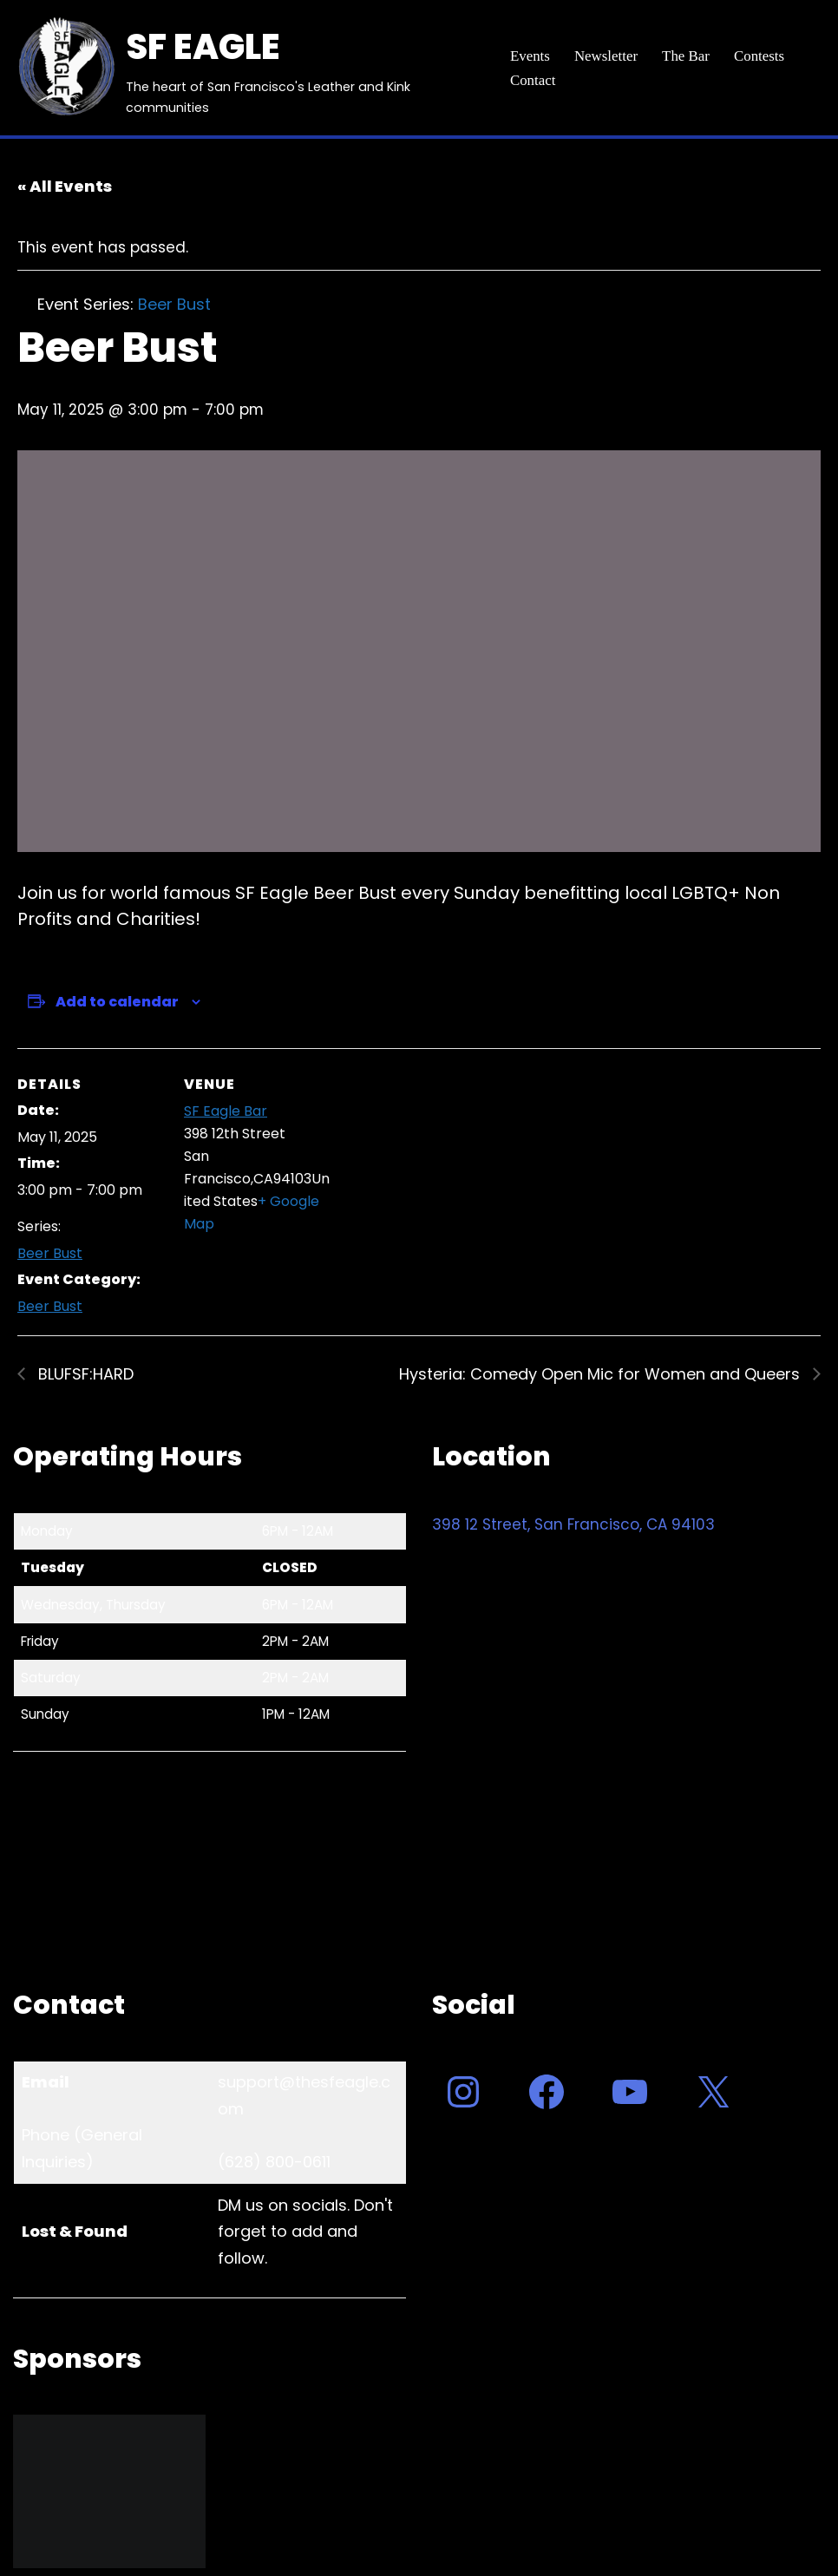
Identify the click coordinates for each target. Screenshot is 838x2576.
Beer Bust (49, 1254)
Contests (760, 56)
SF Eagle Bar (225, 1111)
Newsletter (606, 56)
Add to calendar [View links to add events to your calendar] (117, 1002)
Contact (533, 80)
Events (530, 56)
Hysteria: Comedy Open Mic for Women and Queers (601, 1375)
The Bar (686, 56)
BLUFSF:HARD (84, 1375)
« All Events (64, 186)
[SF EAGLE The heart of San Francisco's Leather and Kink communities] (247, 68)
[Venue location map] (442, 1168)
